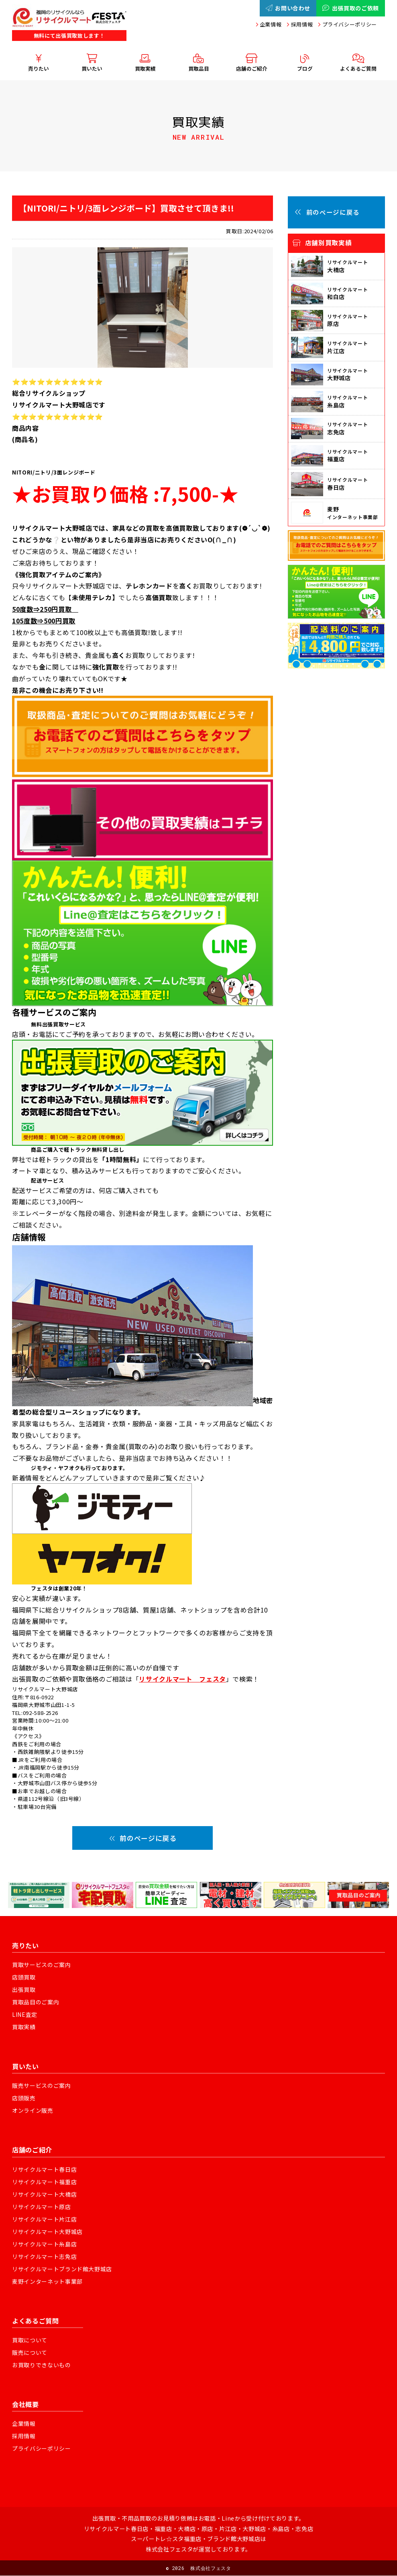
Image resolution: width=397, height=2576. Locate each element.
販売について (29, 2352)
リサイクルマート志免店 (44, 2256)
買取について (29, 2340)
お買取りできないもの (41, 2365)
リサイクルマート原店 (41, 2206)
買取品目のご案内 (35, 2002)
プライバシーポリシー (349, 24)
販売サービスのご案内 (41, 2085)
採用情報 (302, 24)
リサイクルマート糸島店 (44, 2244)
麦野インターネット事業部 (47, 2281)
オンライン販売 (32, 2110)
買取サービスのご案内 (41, 1964)
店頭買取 (24, 1977)
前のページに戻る (143, 1838)
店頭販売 (24, 2098)
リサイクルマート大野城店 (47, 2232)
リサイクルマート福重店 (44, 2181)
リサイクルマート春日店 (44, 2169)
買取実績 (24, 2027)
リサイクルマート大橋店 (44, 2194)
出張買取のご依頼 (350, 8)
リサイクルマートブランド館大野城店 (62, 2269)
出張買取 (24, 1989)
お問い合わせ (288, 8)
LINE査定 (24, 2014)
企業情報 (271, 24)
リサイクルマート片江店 (44, 2219)
